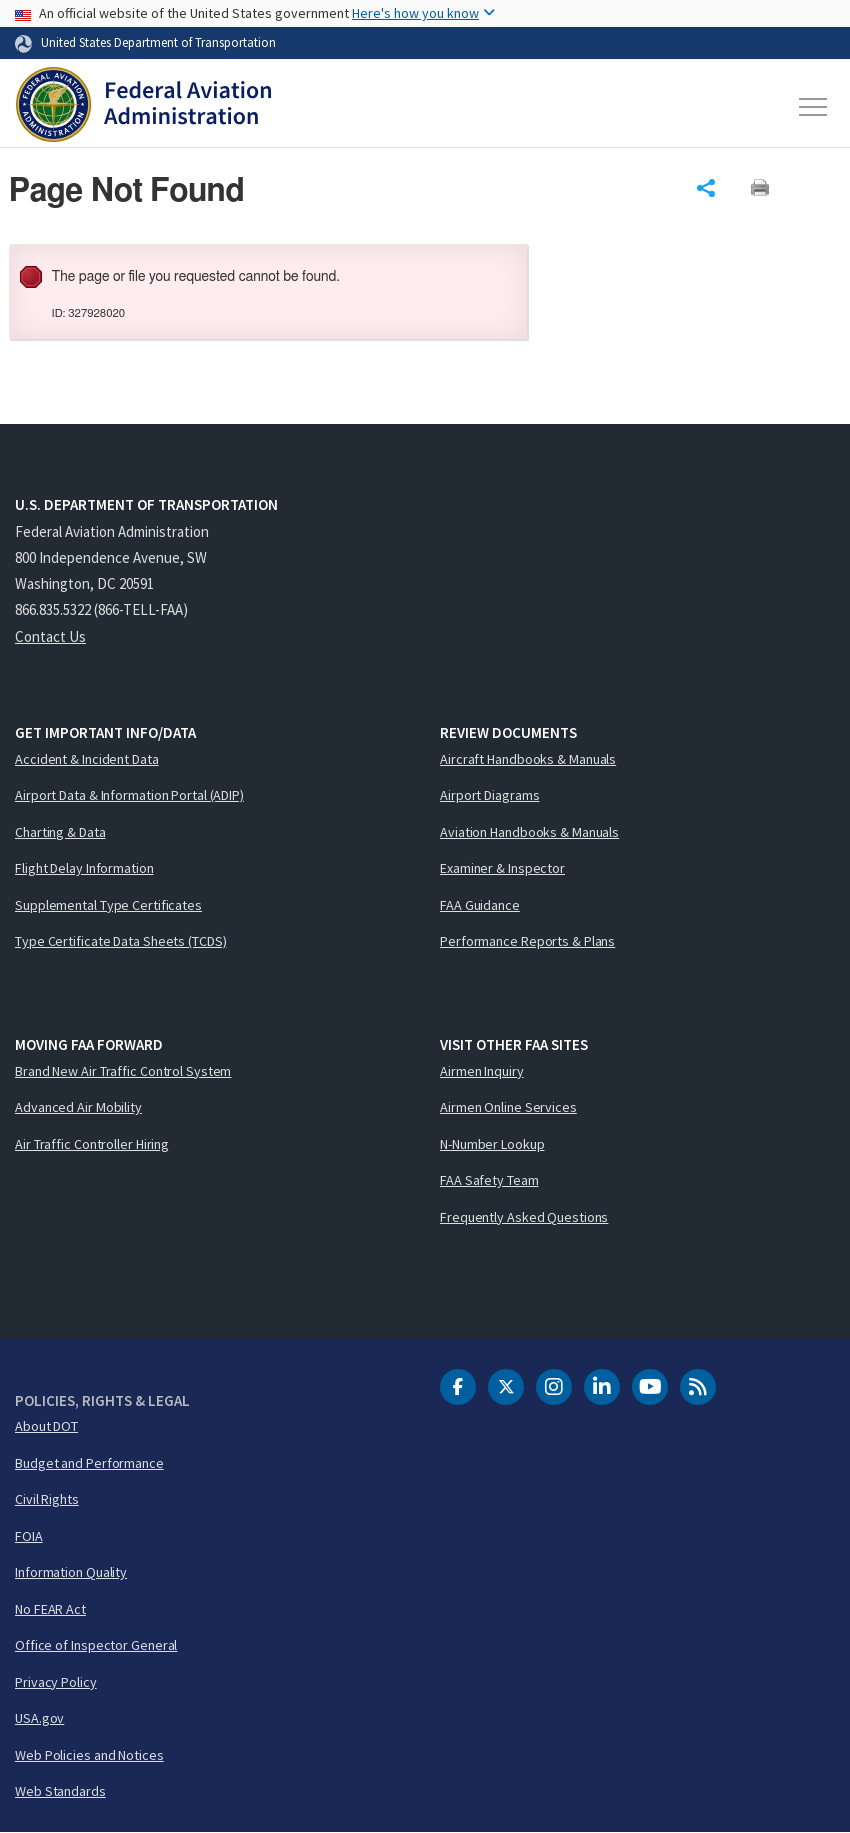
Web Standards (60, 1791)
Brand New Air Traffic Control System (123, 1071)
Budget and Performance (89, 1463)
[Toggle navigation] (814, 107)
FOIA (29, 1536)
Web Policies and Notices (89, 1755)
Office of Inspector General (96, 1645)
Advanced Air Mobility (78, 1107)
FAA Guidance (480, 905)
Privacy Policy (56, 1682)
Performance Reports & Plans (527, 941)
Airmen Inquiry (482, 1071)
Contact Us (50, 636)
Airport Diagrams (489, 795)
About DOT (46, 1426)
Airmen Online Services (508, 1107)
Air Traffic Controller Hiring (92, 1144)
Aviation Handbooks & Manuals (529, 832)
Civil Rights (47, 1499)
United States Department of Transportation (158, 42)
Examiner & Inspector (502, 868)
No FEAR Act (50, 1609)
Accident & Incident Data (87, 759)
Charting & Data (60, 832)
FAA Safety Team (489, 1180)
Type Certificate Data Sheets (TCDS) (121, 941)
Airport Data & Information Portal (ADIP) (129, 795)
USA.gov (39, 1718)
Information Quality (71, 1572)
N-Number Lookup (492, 1144)
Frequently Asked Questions (524, 1217)
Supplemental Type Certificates (108, 905)
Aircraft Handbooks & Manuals (528, 759)
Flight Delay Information (84, 868)
